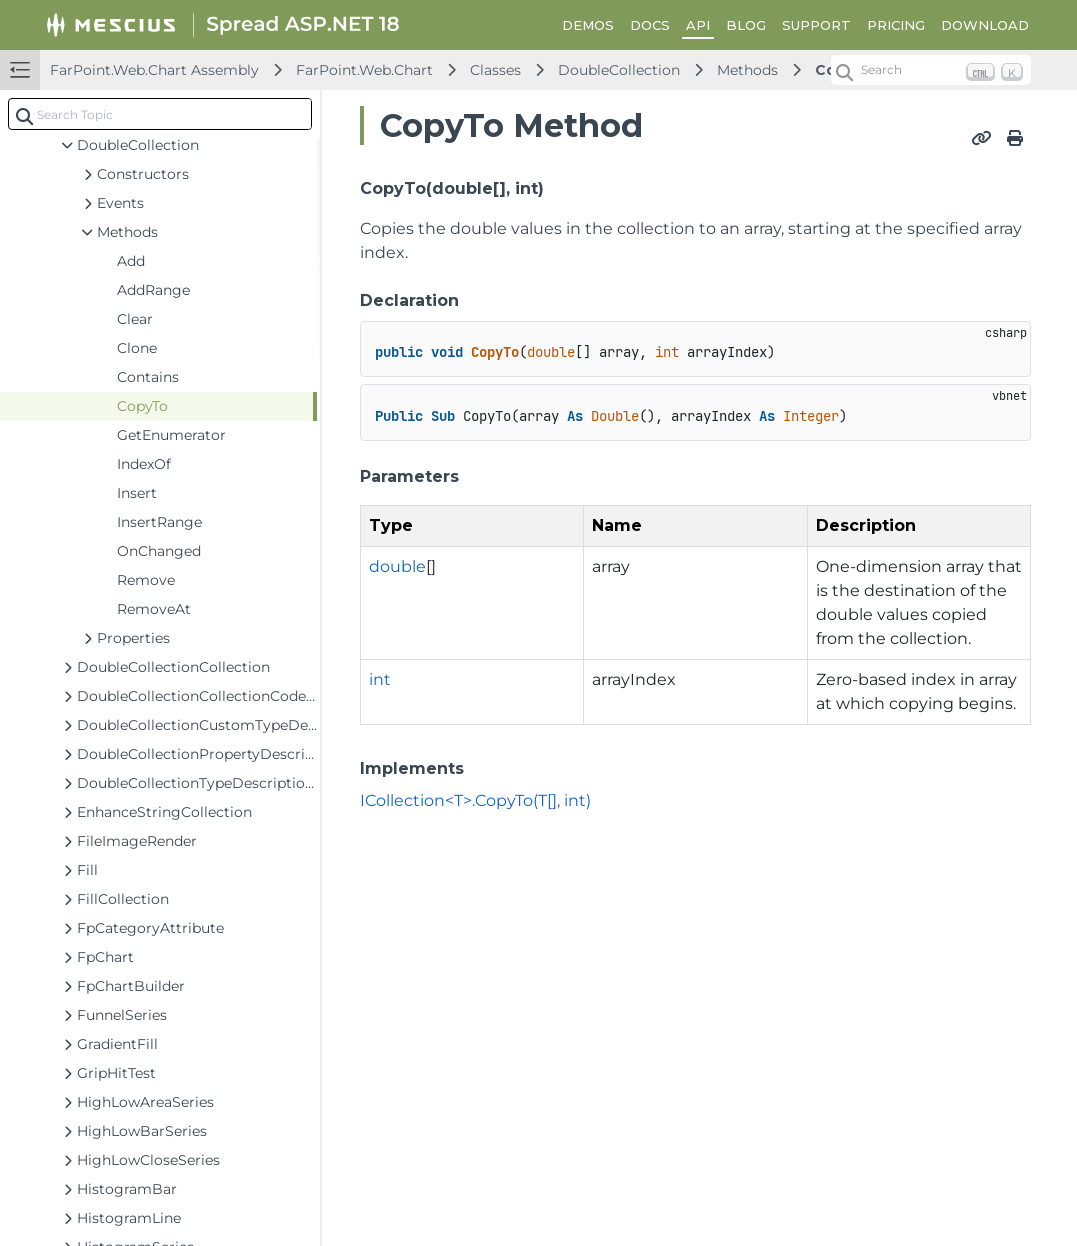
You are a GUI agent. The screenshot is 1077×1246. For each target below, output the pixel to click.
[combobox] (160, 114)
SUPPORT (816, 25)
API (698, 25)
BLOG (746, 25)
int (380, 679)
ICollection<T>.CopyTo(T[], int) (475, 800)
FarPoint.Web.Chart (364, 70)
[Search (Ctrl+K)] (931, 70)
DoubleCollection (619, 70)
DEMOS (588, 25)
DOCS (650, 25)
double (397, 566)
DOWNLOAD (985, 25)
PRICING (896, 25)
